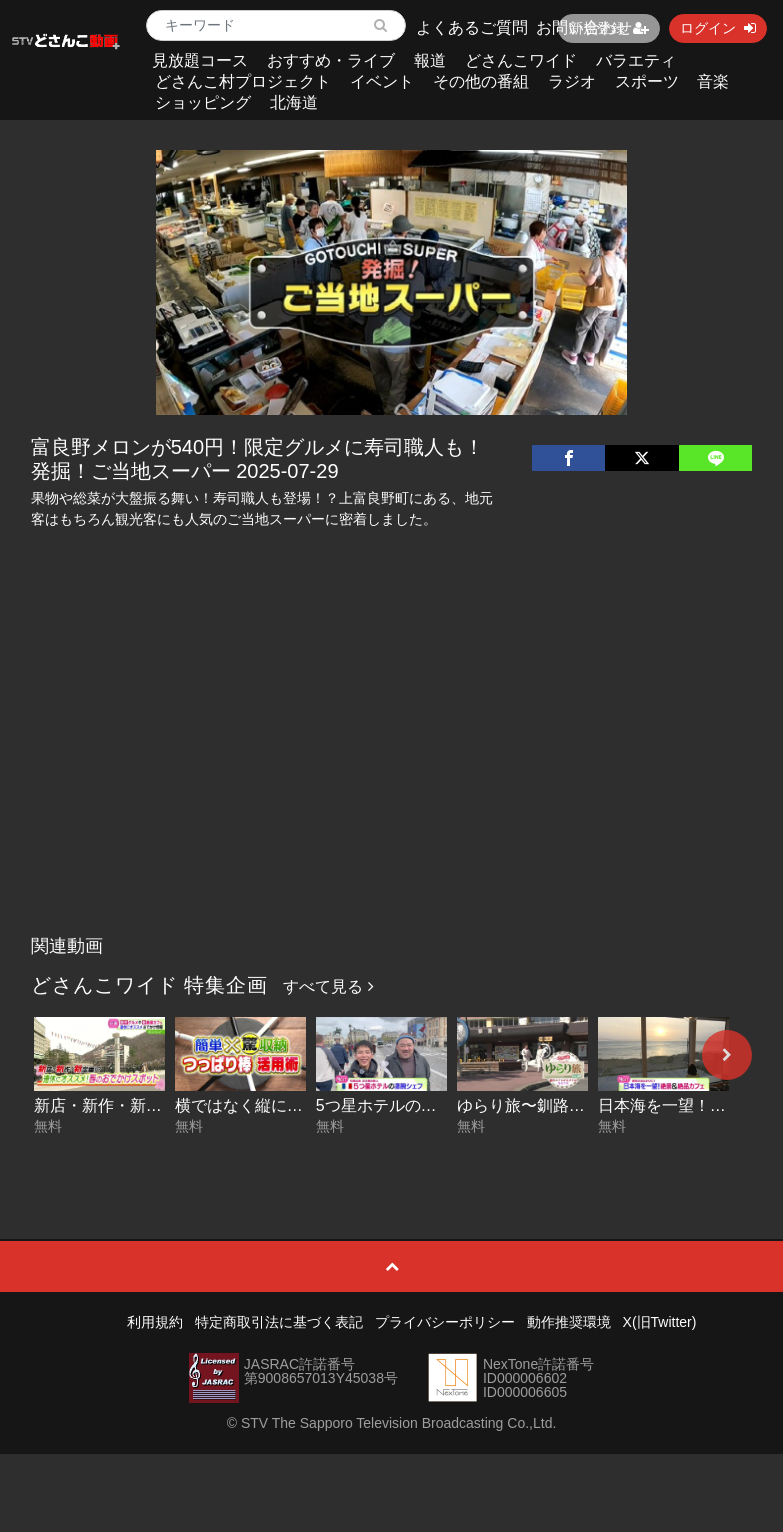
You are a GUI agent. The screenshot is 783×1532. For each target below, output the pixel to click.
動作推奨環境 (569, 1322)
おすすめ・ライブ (331, 60)
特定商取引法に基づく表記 (279, 1322)
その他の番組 (481, 81)
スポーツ (647, 81)
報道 (430, 60)
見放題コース (200, 60)
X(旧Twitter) (660, 1322)
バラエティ (636, 60)
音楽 (713, 81)
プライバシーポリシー (445, 1322)
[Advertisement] (391, 776)
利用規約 (155, 1322)
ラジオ (572, 81)
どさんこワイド (521, 60)
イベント (382, 81)
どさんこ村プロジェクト (243, 81)
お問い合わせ (584, 27)
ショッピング (203, 102)
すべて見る (328, 986)
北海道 (294, 102)
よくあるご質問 (472, 27)
